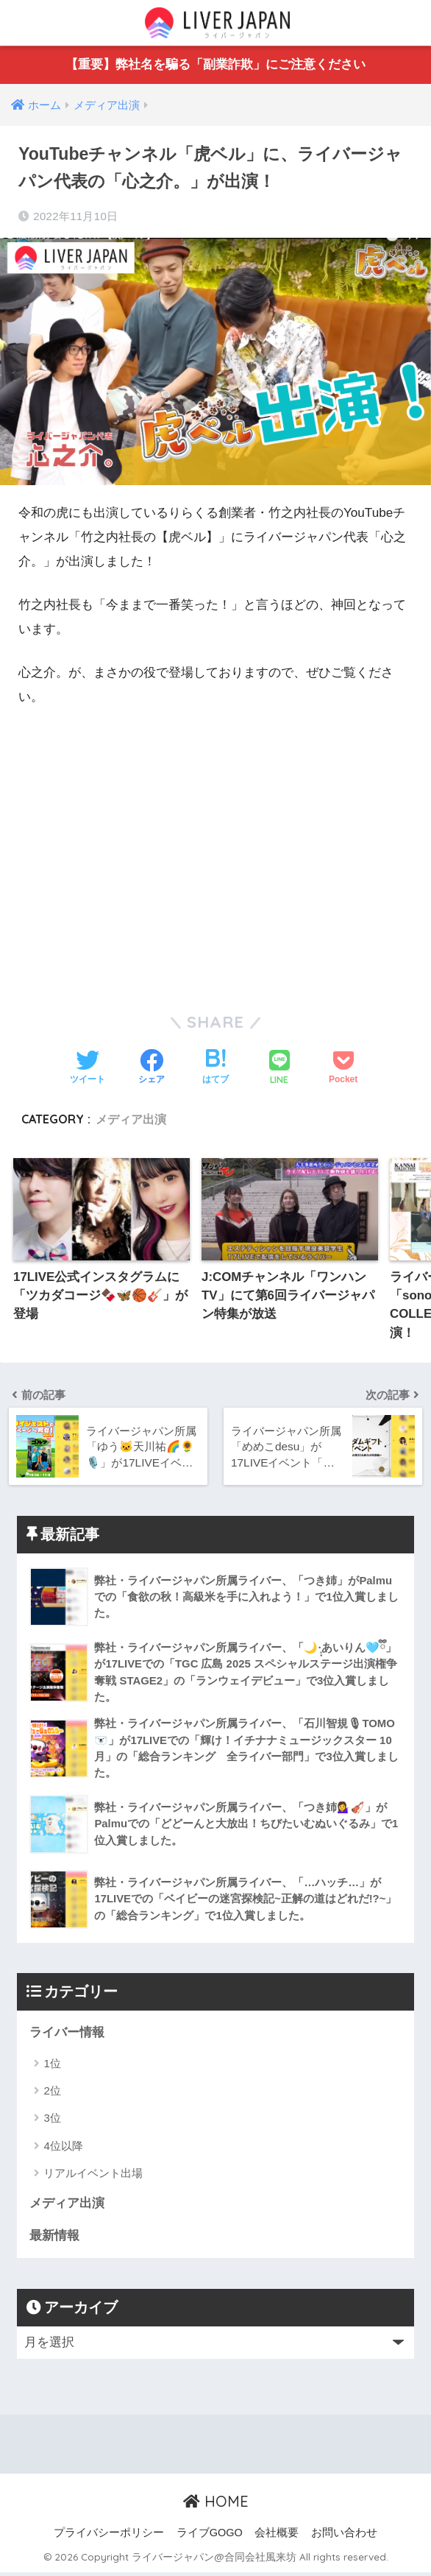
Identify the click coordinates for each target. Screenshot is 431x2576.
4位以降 (62, 2148)
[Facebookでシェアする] (151, 1069)
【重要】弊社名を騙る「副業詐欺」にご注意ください (215, 65)
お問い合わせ (344, 2536)
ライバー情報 (66, 2035)
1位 (51, 2066)
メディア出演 (131, 1119)
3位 (51, 2121)
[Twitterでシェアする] (87, 1069)
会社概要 (276, 2536)
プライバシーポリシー (109, 2536)
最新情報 (54, 2239)
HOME (216, 2505)
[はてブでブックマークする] (215, 1069)
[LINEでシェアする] (279, 1068)
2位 (51, 2093)
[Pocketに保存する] (343, 1069)
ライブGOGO (210, 2536)
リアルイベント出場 (93, 2176)
